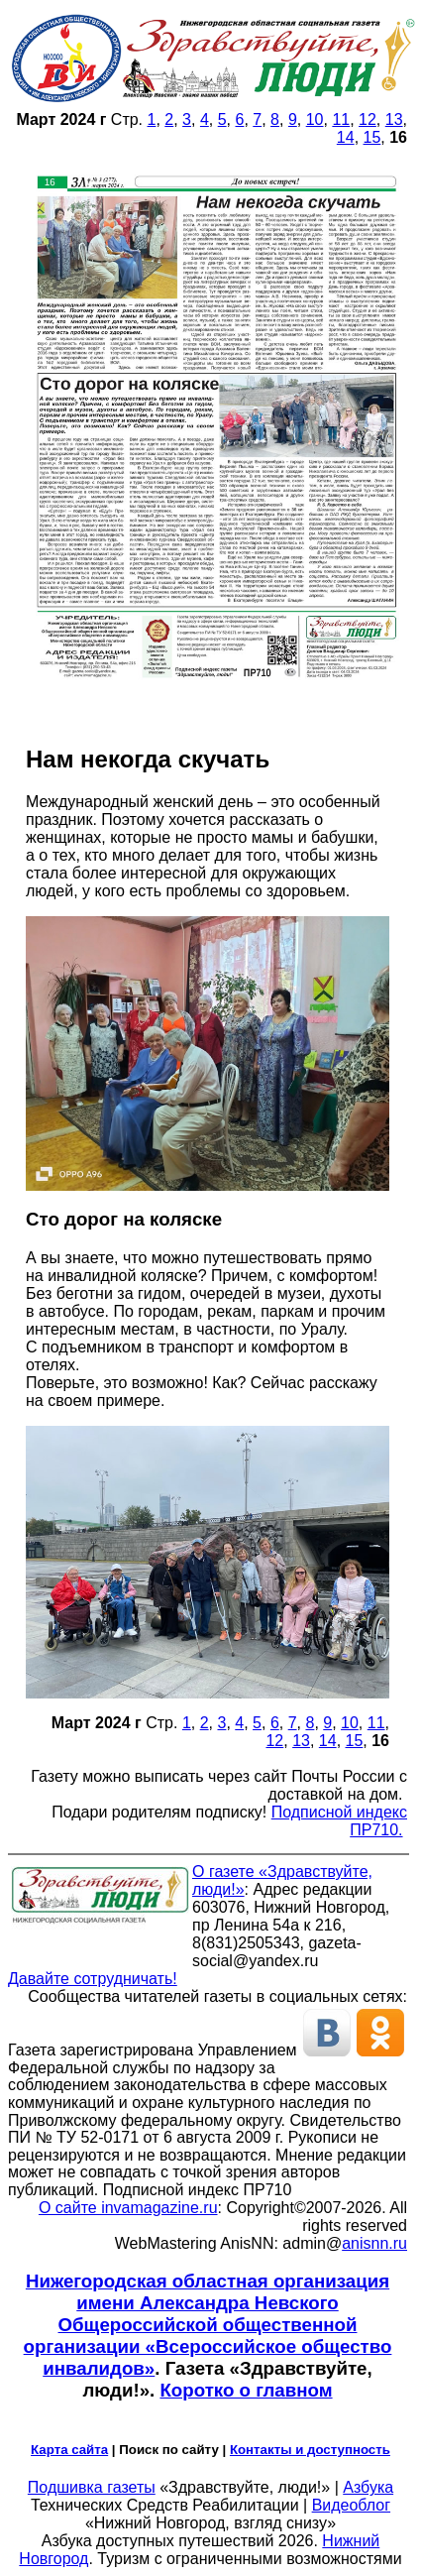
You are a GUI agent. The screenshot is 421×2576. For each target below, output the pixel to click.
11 (341, 119)
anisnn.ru (374, 2243)
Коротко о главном (245, 2390)
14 (346, 137)
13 (394, 119)
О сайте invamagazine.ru (128, 2207)
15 (372, 137)
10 (315, 119)
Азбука (368, 2487)
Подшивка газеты (92, 2487)
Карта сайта (69, 2449)
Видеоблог (351, 2505)
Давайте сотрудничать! (92, 1978)
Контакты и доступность (310, 2449)
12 (367, 119)
